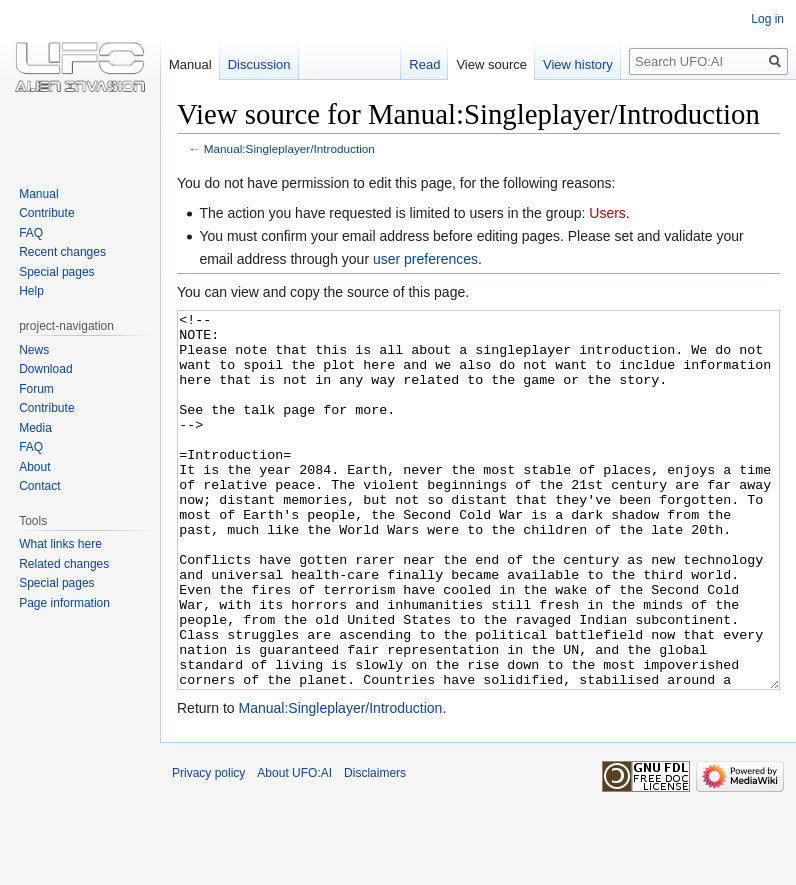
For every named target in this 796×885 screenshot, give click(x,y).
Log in (767, 19)
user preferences (425, 259)
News (34, 350)
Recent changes (62, 252)
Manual (190, 64)
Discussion (259, 64)
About (34, 467)
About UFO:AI (294, 848)
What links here (60, 544)
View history (578, 64)
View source (491, 64)
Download (45, 369)
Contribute (46, 213)
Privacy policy (208, 848)
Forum (36, 389)
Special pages (56, 272)
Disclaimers (375, 848)
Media (35, 428)
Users (607, 213)
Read (424, 64)
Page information (64, 603)
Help (31, 291)
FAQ (31, 233)
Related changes (64, 564)
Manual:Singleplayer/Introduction (289, 148)
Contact (39, 486)
